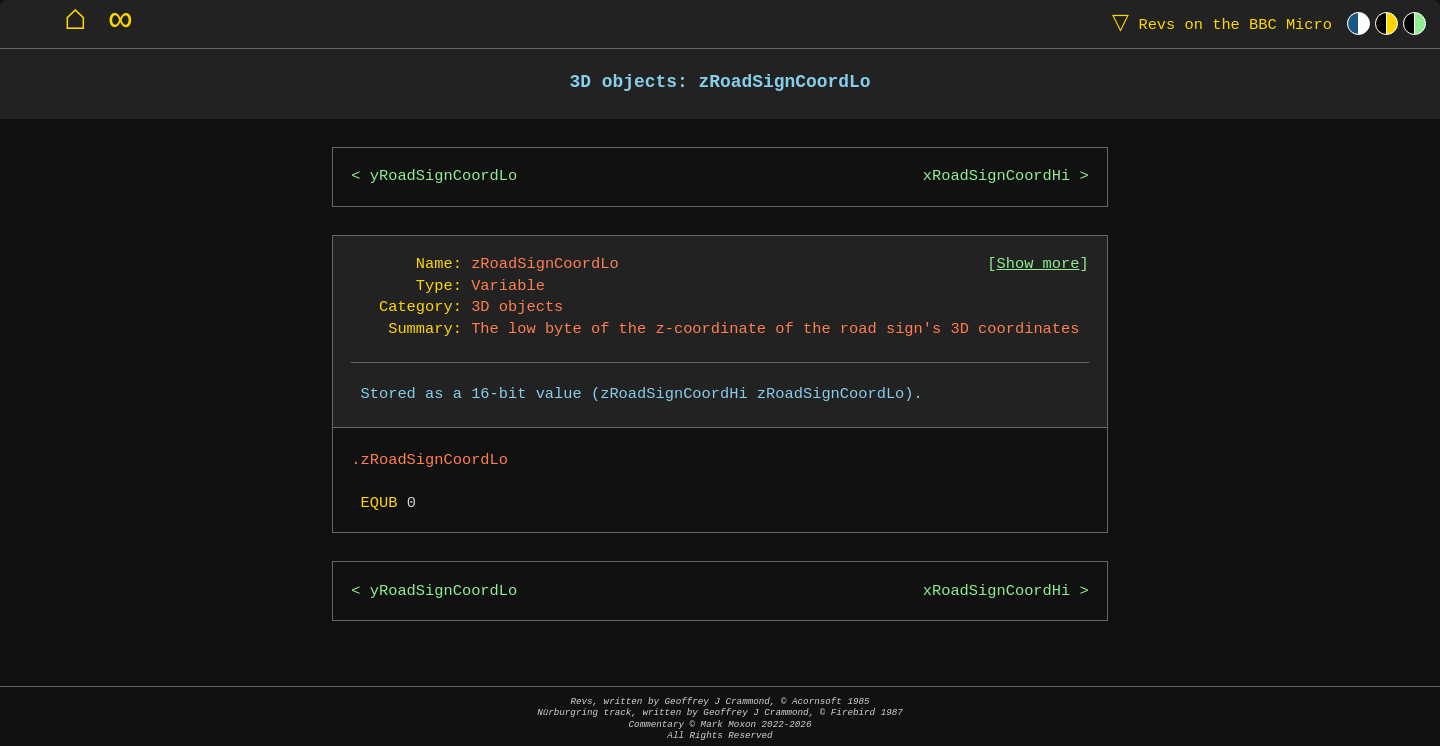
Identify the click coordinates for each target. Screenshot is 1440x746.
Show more (1038, 264)
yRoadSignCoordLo (443, 176)
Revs (1217, 23)
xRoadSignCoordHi (996, 176)
